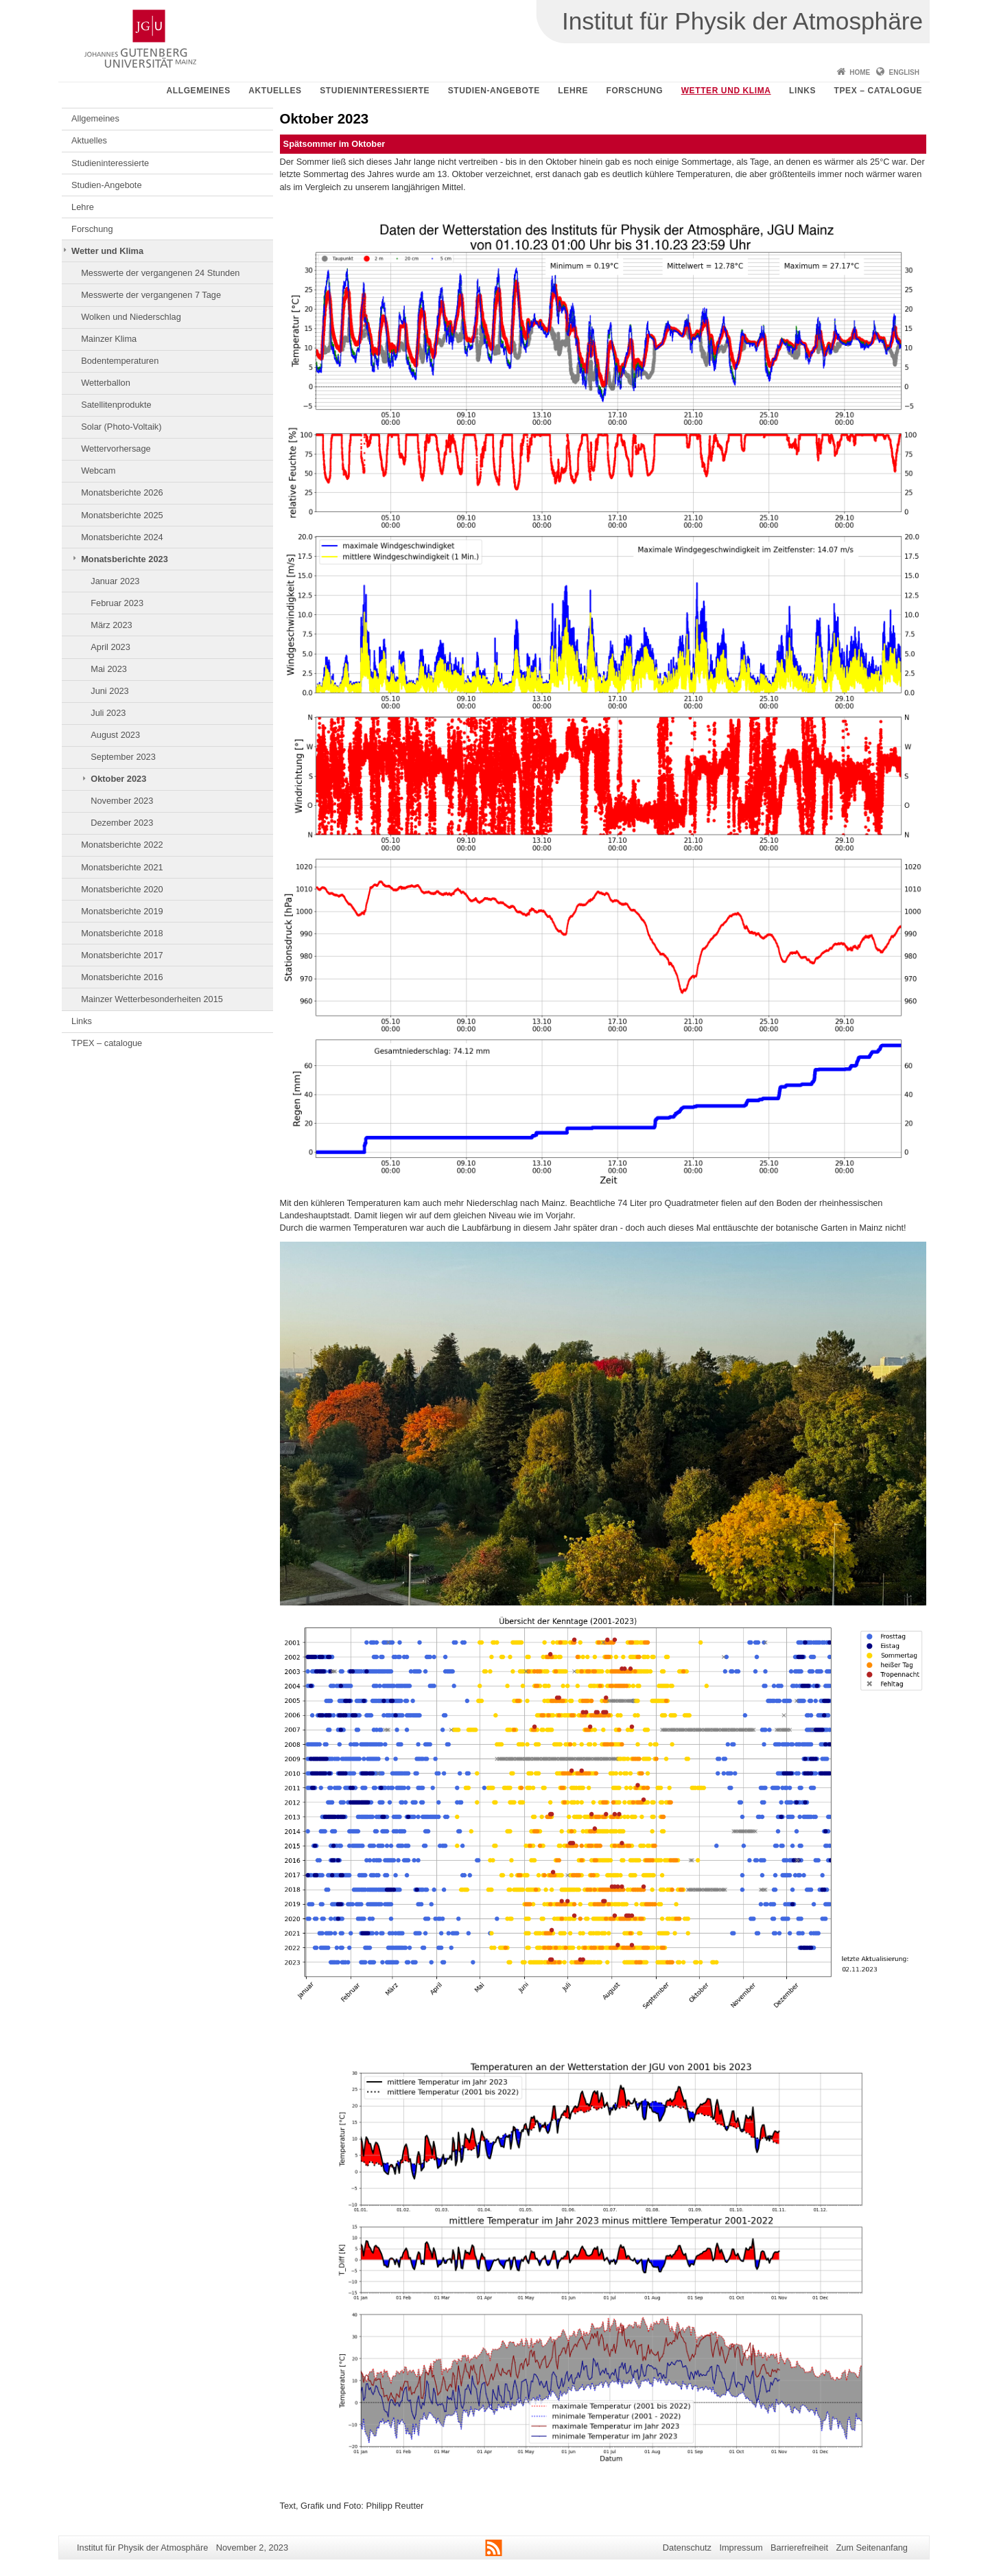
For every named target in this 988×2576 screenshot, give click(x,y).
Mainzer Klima (109, 339)
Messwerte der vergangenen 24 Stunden (160, 273)
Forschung (634, 90)
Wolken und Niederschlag (131, 317)
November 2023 (122, 801)
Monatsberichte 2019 (122, 911)
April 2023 (110, 647)
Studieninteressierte (375, 90)
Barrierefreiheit (799, 2547)
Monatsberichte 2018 (122, 933)
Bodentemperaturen (119, 361)
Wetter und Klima (726, 90)
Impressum (740, 2547)
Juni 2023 (110, 691)
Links (802, 90)
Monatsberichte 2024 (122, 537)
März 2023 (111, 625)
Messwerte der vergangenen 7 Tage (151, 295)
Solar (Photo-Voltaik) (121, 426)
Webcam (98, 470)
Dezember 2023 (122, 822)
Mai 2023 (109, 669)
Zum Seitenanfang (872, 2547)
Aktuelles (274, 90)
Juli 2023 (108, 713)
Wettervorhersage (115, 448)
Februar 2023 (117, 603)
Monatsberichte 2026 (122, 492)
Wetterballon (105, 383)
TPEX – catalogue (878, 90)
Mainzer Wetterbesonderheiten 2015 (152, 999)
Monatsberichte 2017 (122, 955)
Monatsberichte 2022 (122, 844)
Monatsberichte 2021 (122, 867)
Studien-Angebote (494, 90)
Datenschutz (687, 2547)
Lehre (573, 90)
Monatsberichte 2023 (124, 559)
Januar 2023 (115, 581)
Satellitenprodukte (116, 404)
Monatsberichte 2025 (122, 515)
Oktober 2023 (118, 779)
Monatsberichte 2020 (122, 889)
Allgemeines (199, 90)
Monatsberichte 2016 (122, 977)
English (904, 72)
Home (859, 72)
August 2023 (115, 735)
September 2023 (123, 757)
